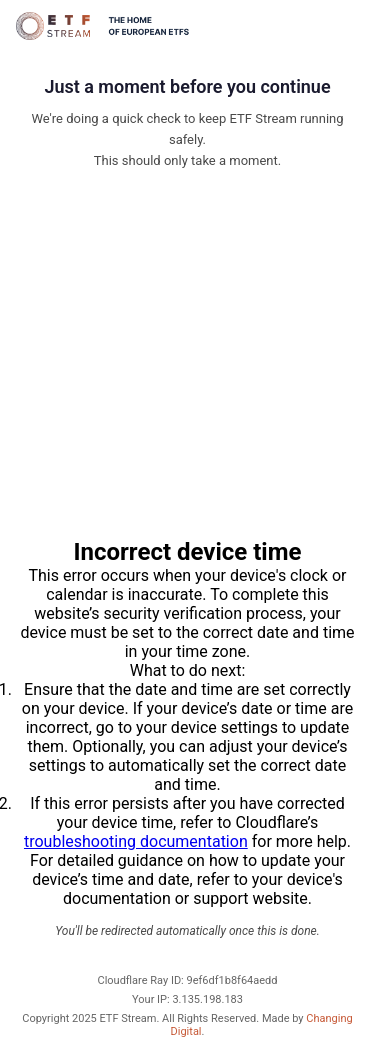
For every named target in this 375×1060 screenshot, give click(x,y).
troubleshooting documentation (136, 841)
